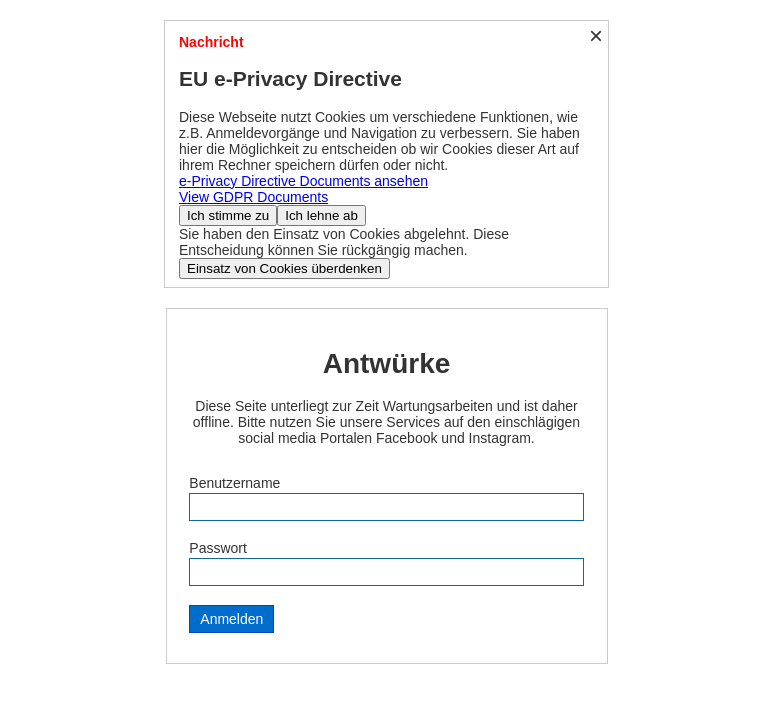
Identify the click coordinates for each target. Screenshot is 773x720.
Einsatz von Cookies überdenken (284, 268)
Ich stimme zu (228, 215)
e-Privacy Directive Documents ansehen (303, 181)
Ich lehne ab (321, 215)
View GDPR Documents (253, 197)
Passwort (218, 548)
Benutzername (234, 483)
